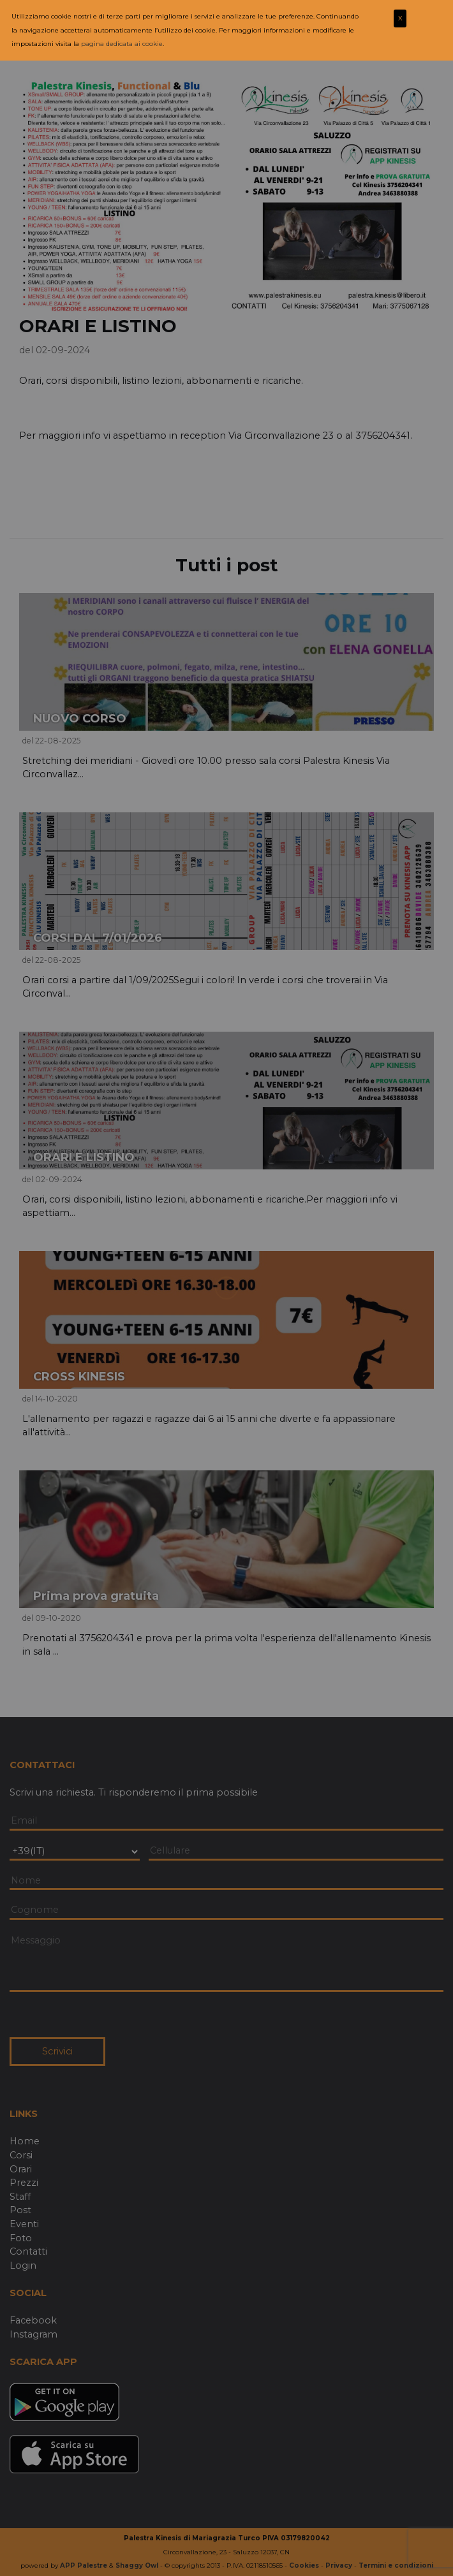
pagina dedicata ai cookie (122, 44)
